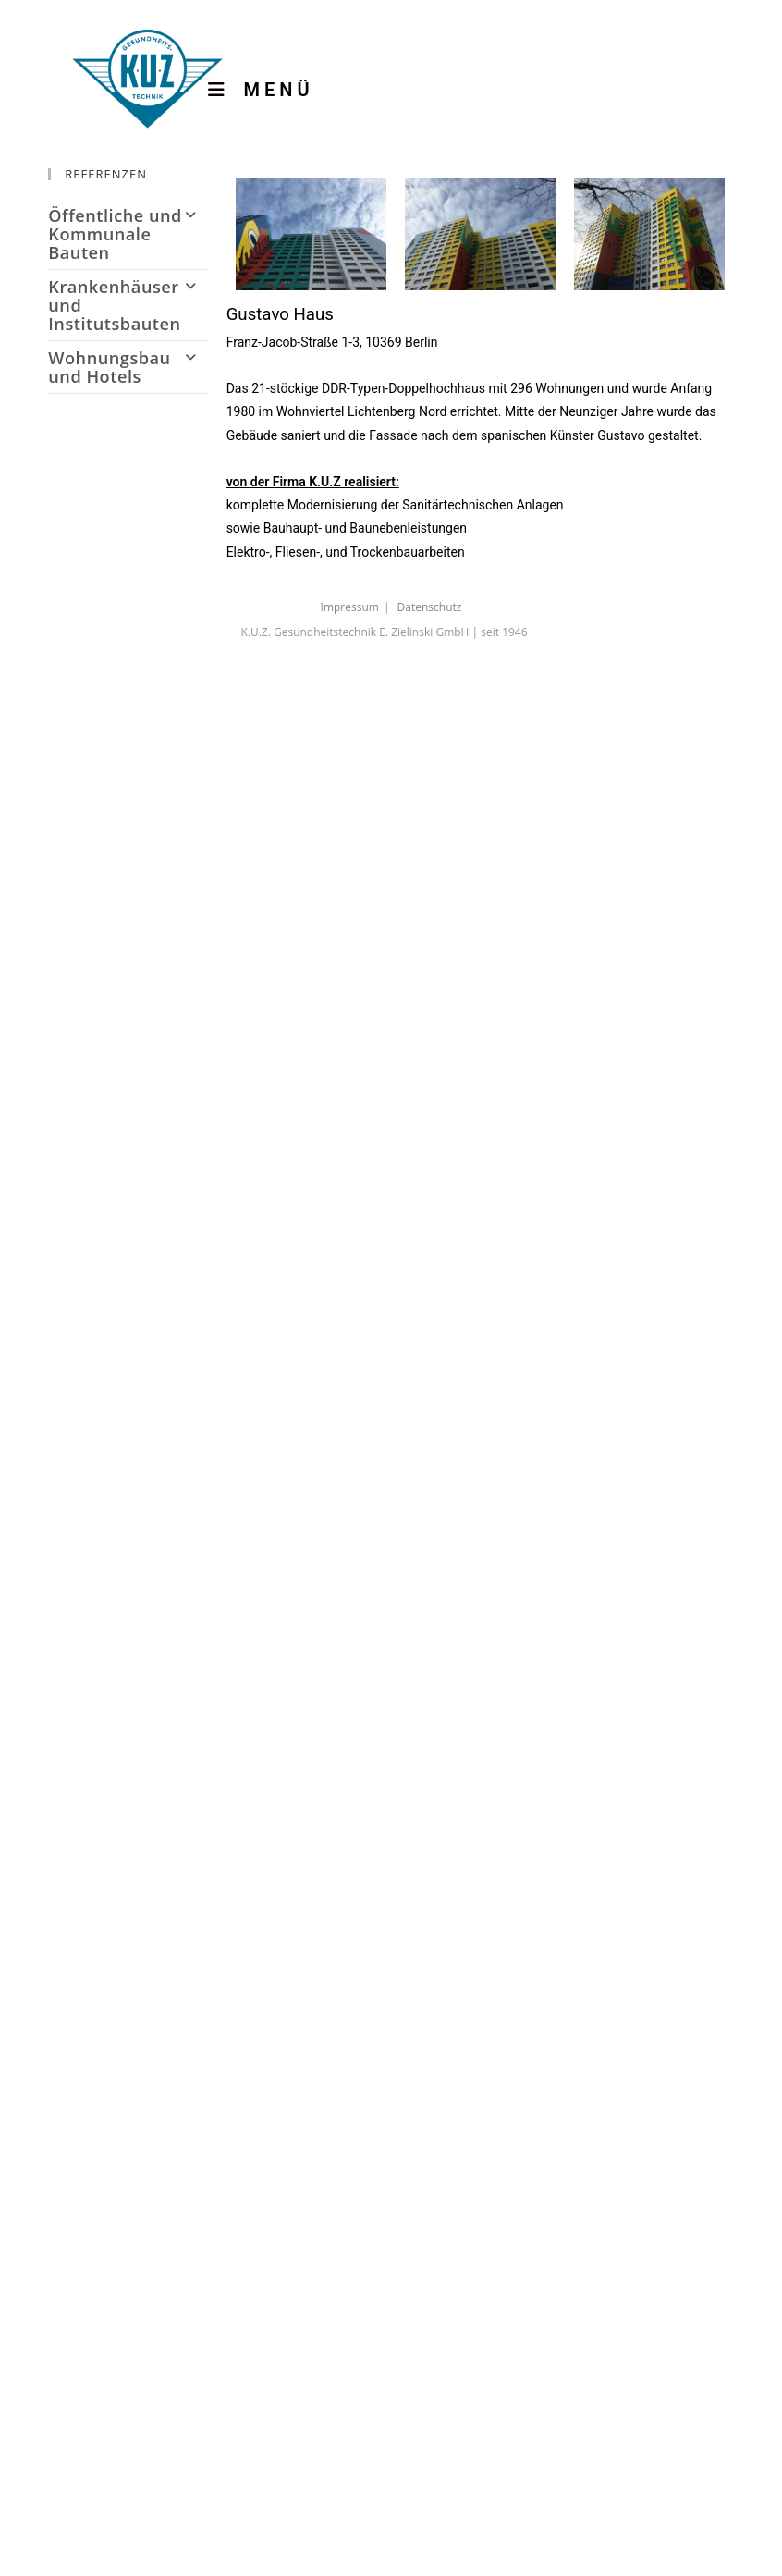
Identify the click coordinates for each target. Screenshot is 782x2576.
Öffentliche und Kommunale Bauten (127, 234)
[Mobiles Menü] (275, 89)
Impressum (350, 607)
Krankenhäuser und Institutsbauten (127, 305)
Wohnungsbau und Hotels (127, 367)
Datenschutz (429, 607)
